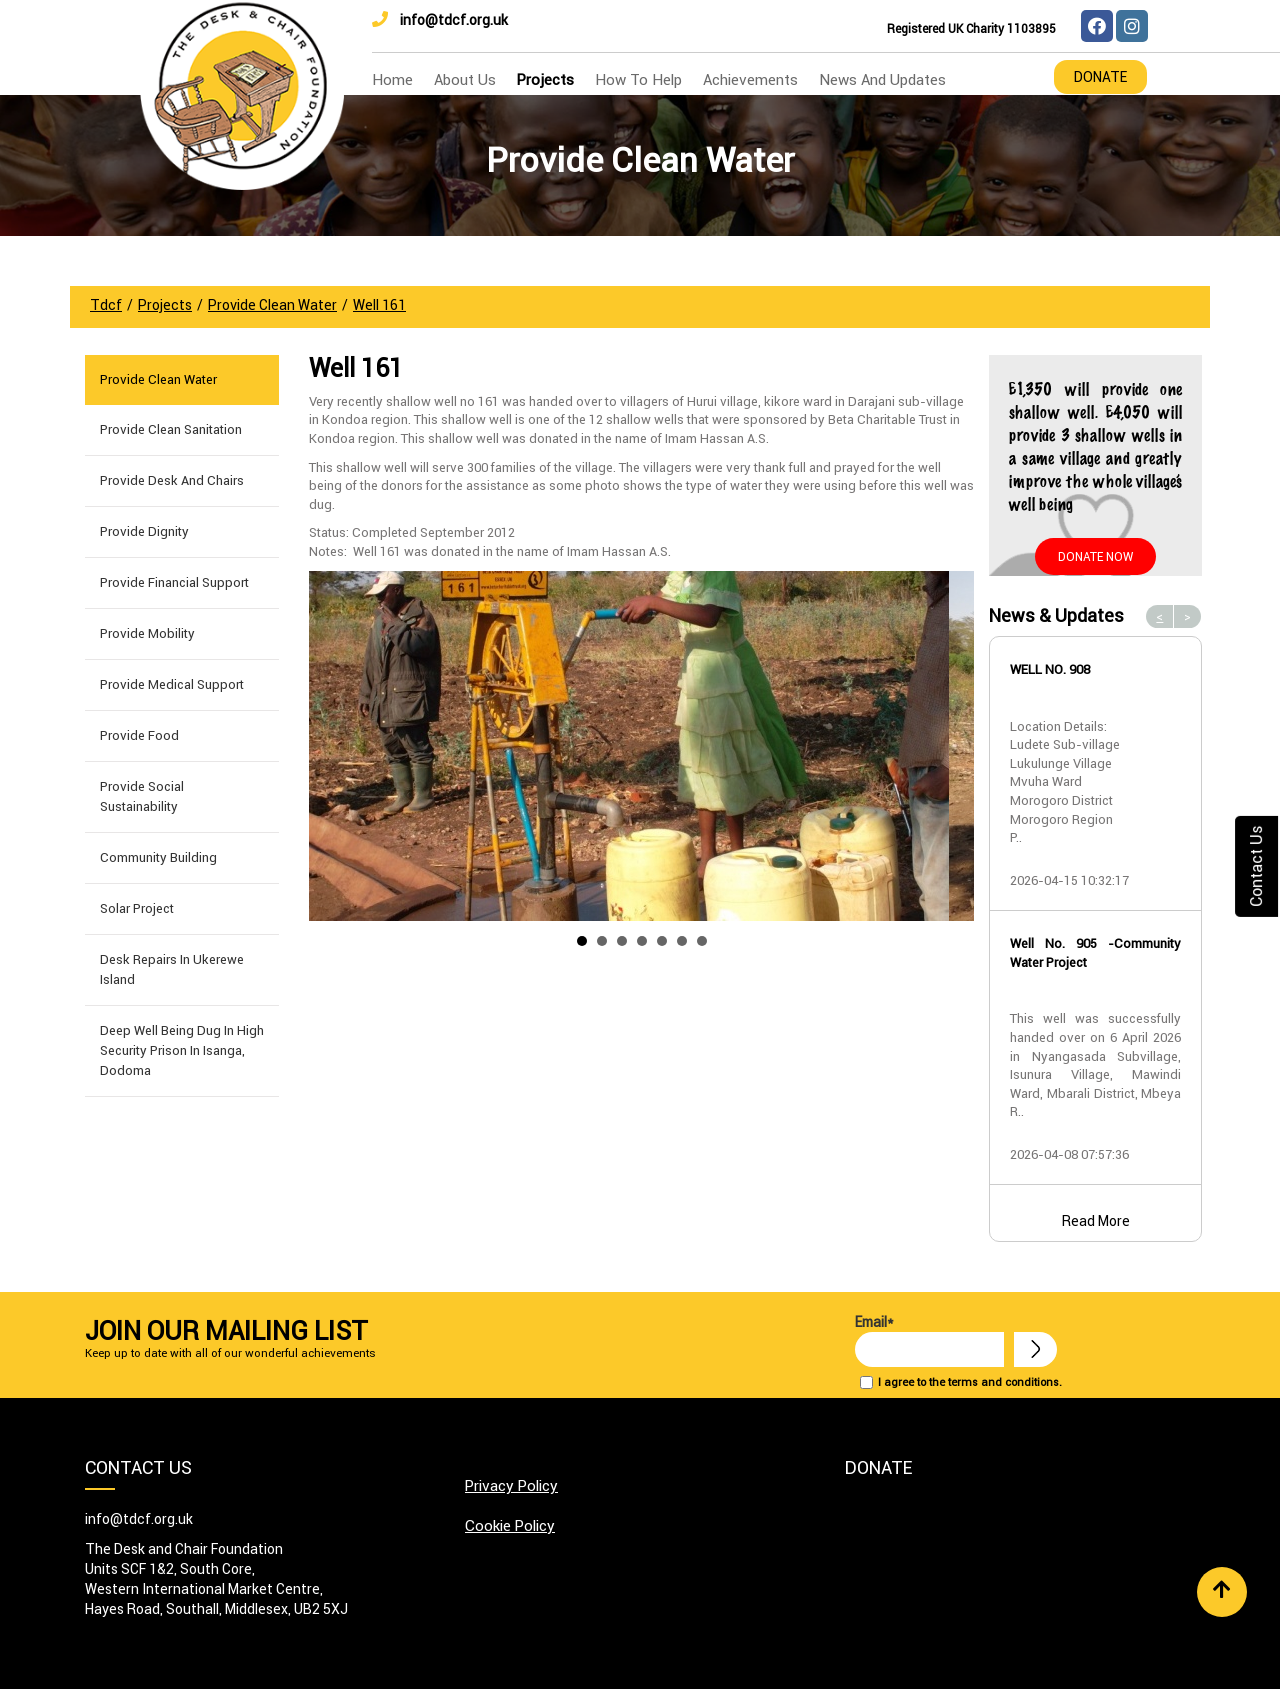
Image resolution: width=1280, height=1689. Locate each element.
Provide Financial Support (174, 582)
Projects (545, 79)
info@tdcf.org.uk (440, 20)
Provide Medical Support (172, 684)
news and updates (882, 79)
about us (465, 79)
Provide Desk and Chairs (172, 480)
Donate (1100, 77)
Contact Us (1256, 865)
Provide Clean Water (158, 379)
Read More (1096, 1221)
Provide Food (139, 735)
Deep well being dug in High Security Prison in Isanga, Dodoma (182, 1050)
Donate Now (1095, 556)
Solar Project (137, 908)
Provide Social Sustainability (142, 796)
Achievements (750, 79)
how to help (638, 79)
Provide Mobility (147, 633)
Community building (158, 857)
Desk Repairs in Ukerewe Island (172, 969)
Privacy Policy (511, 1485)
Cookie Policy (510, 1525)
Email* (929, 1340)
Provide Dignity (144, 531)
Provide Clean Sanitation (171, 429)
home (392, 79)
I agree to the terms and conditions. (970, 1382)
